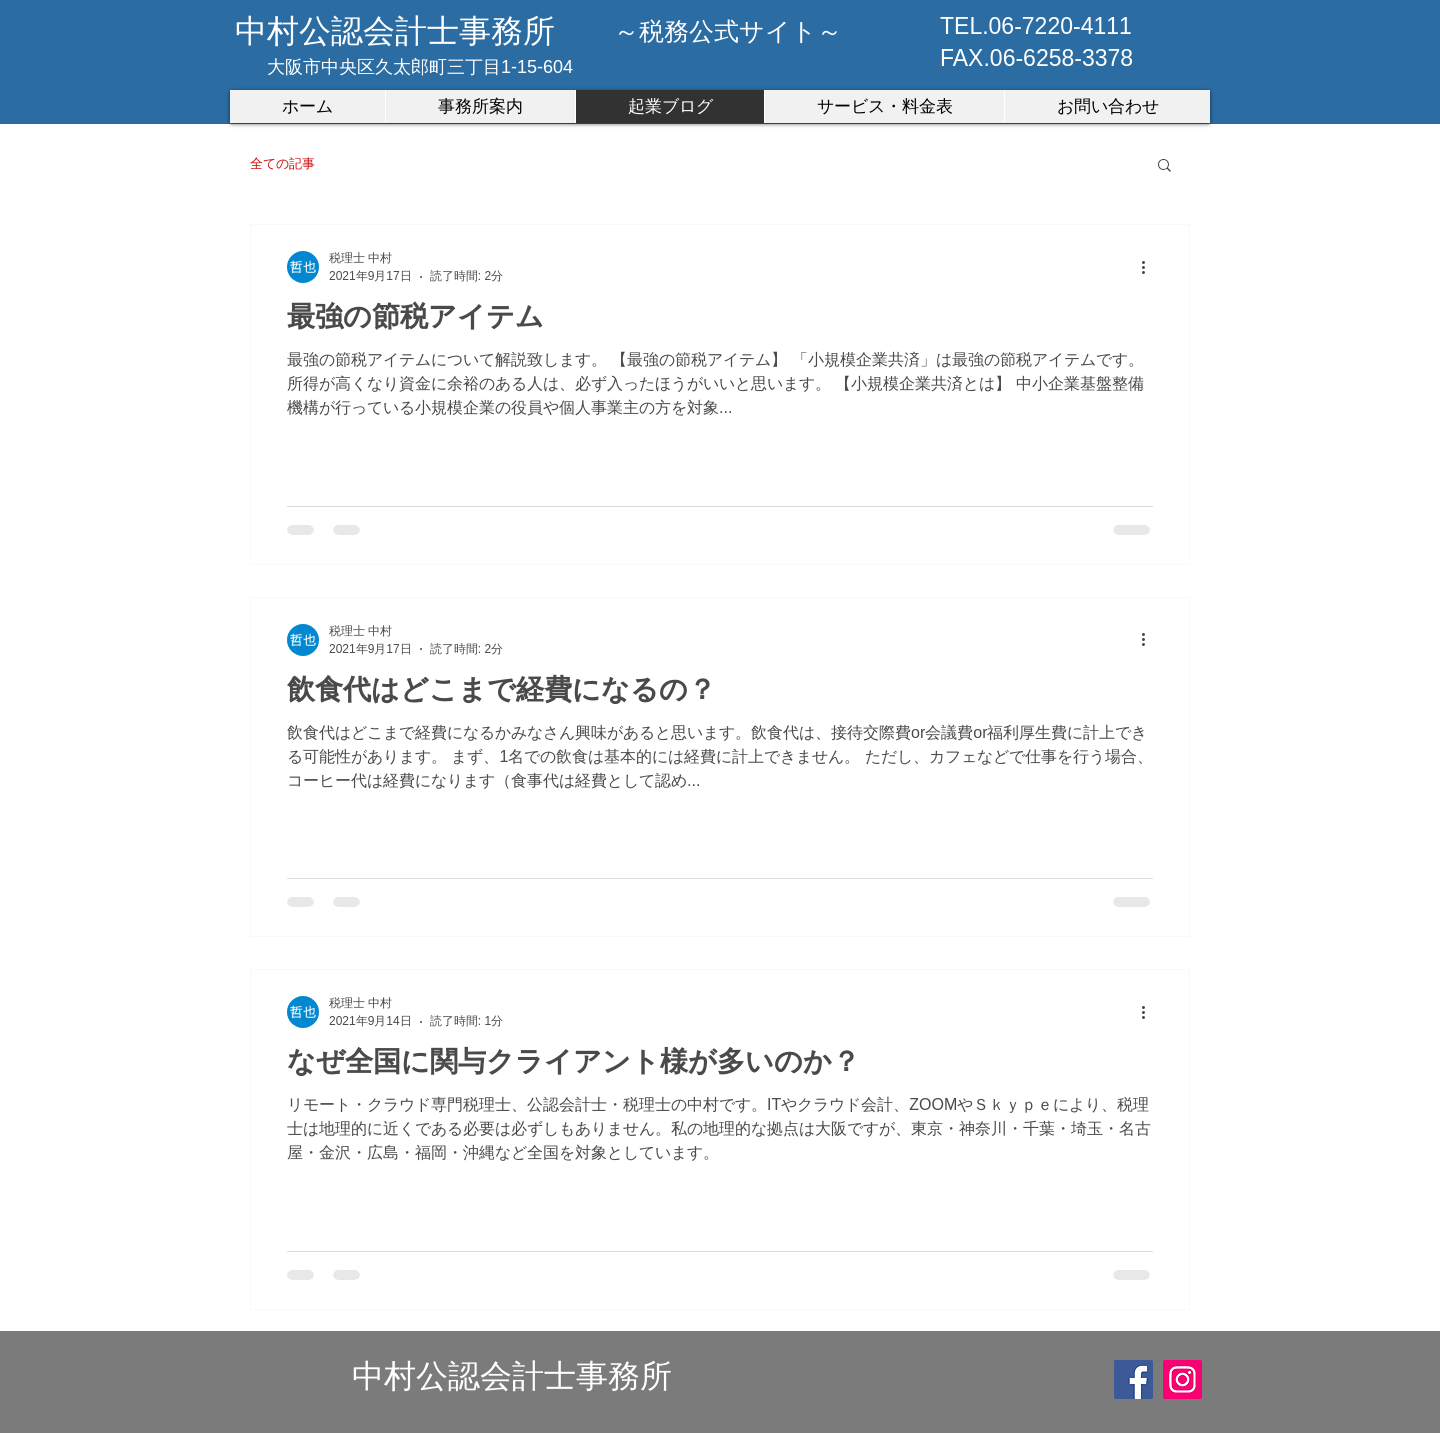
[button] (1164, 166)
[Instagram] (1182, 1379)
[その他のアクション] (1150, 267)
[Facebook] (1133, 1379)
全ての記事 (282, 163)
